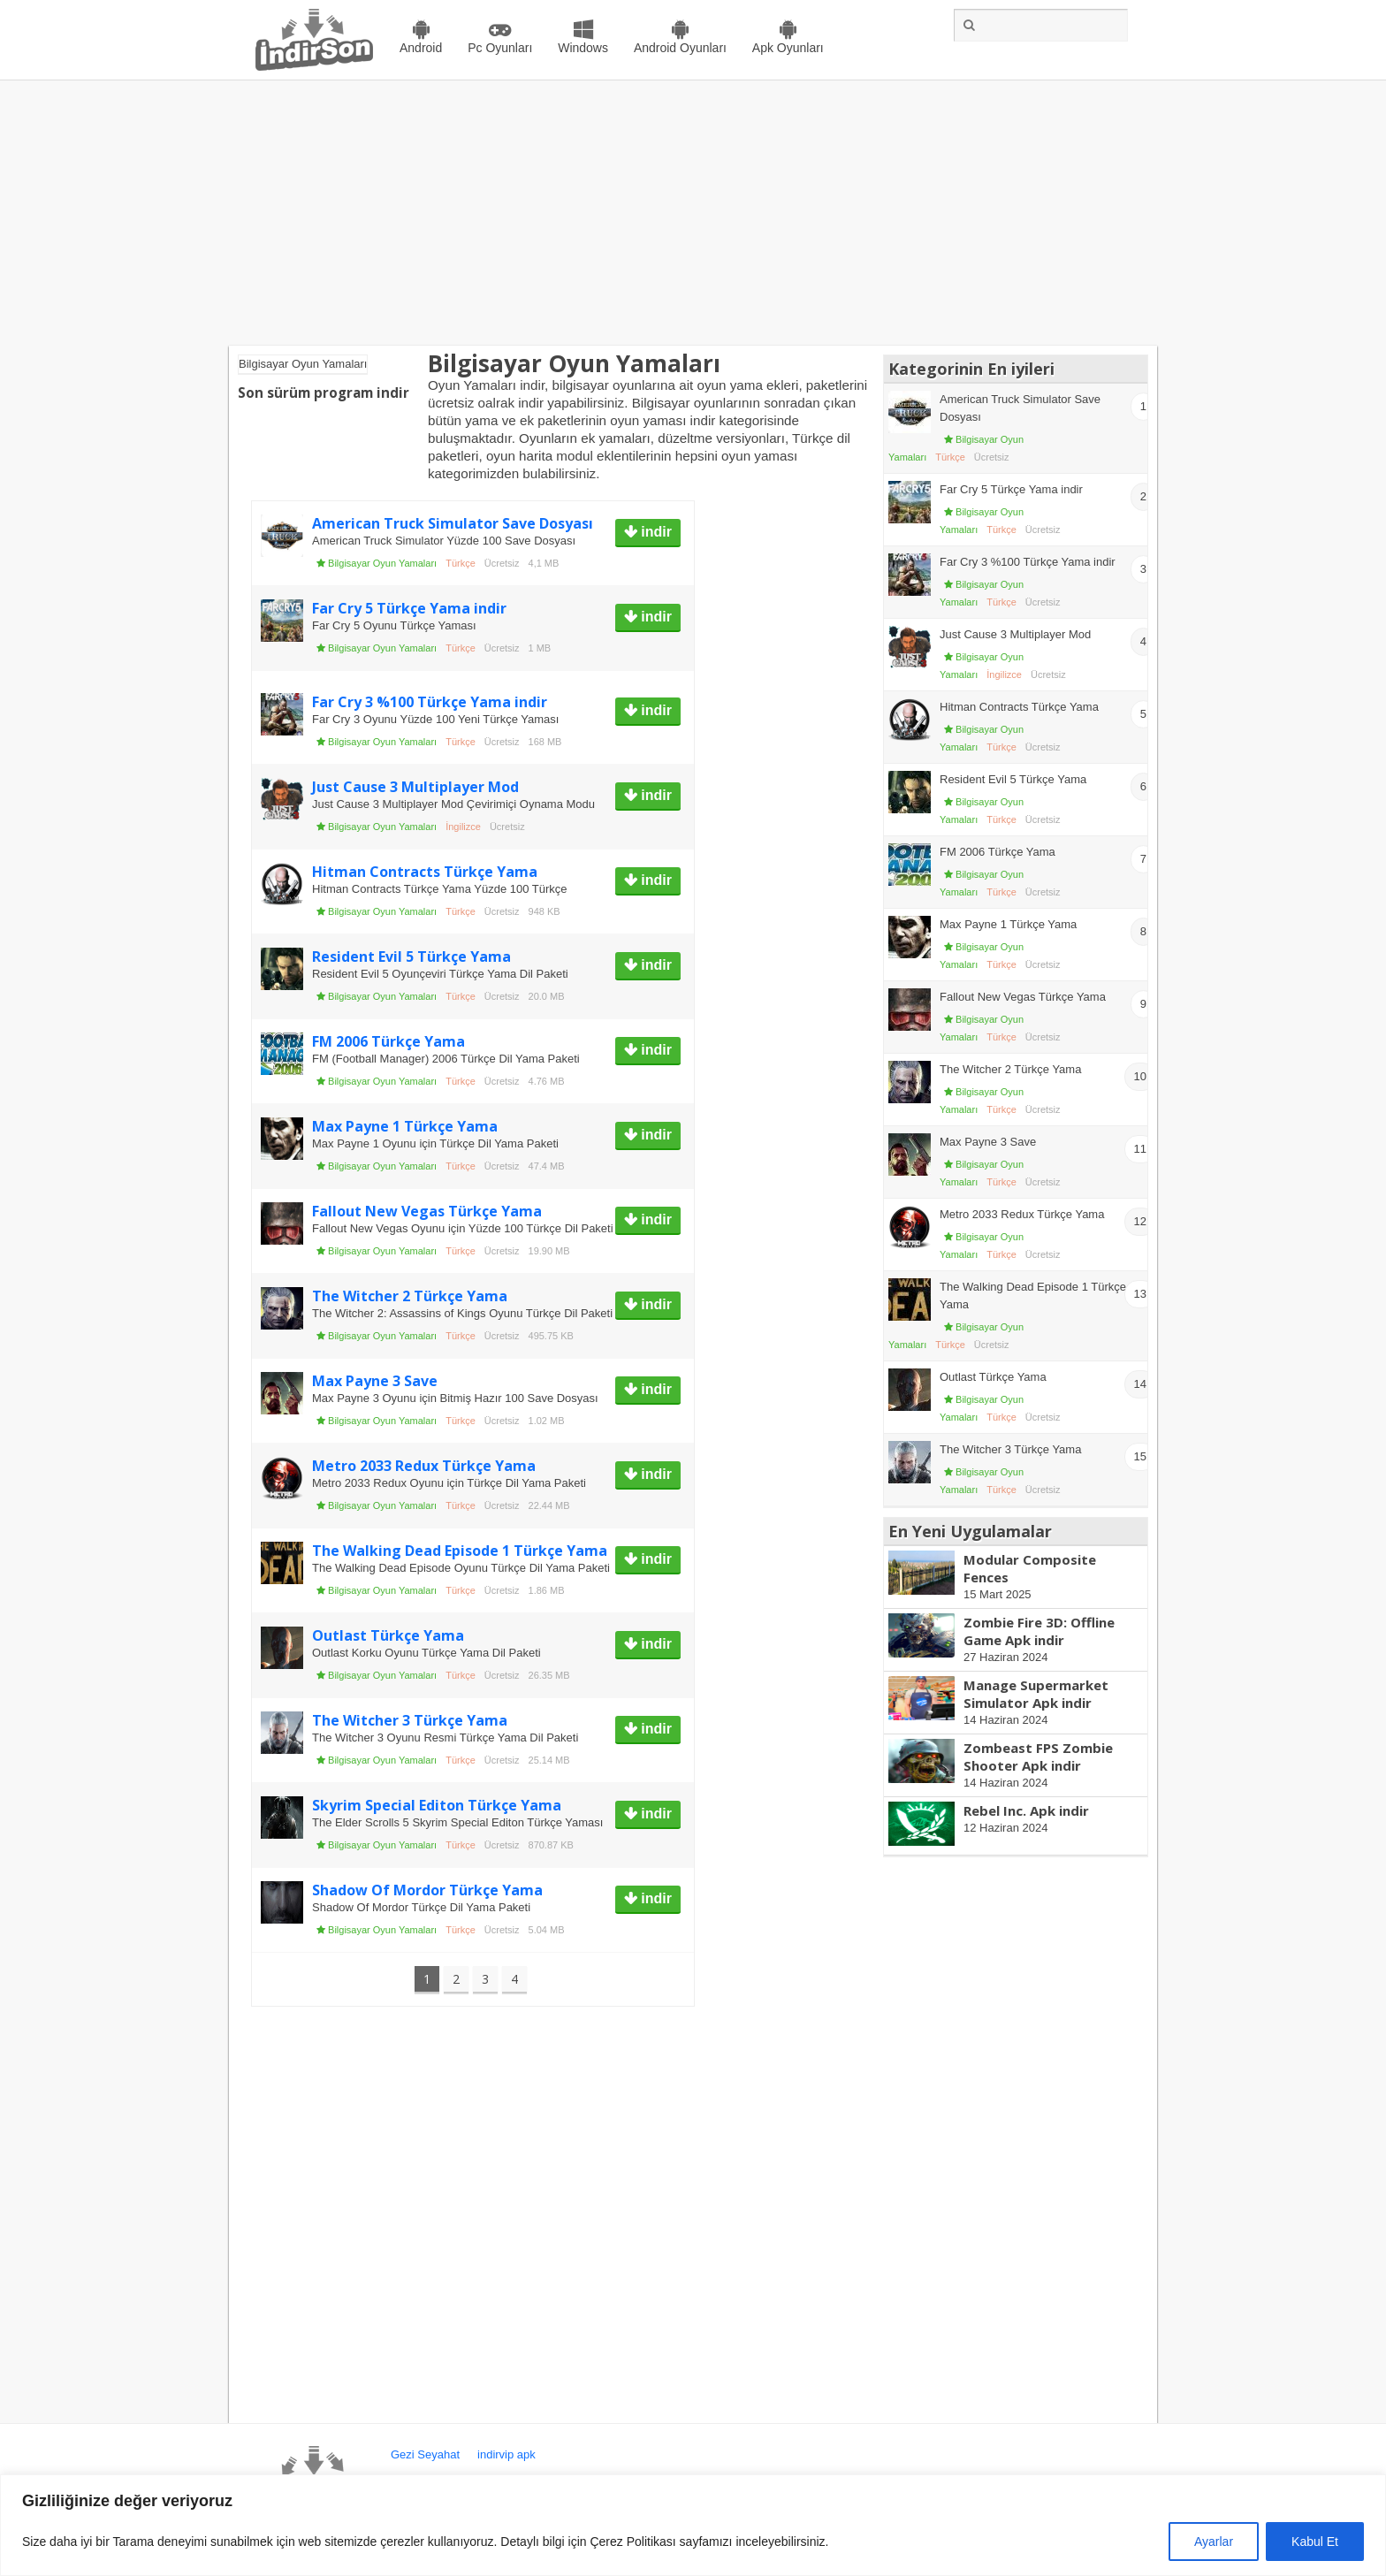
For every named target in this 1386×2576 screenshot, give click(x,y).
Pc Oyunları (500, 48)
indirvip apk (506, 2454)
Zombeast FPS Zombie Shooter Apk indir (1038, 1756)
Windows (583, 48)
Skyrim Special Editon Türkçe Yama (436, 1805)
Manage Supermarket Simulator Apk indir (1035, 1693)
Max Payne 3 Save (375, 1381)
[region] (693, 2525)
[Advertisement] (693, 213)
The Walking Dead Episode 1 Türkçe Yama (459, 1550)
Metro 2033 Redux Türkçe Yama (424, 1465)
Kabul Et (1314, 2541)
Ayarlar (1213, 2541)
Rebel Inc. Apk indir (1026, 1810)
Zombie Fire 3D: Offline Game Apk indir (1039, 1631)
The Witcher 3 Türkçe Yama (409, 1720)
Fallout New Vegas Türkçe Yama (427, 1211)
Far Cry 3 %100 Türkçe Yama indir (429, 702)
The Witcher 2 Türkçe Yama (409, 1296)
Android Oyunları (680, 48)
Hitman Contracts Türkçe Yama (424, 871)
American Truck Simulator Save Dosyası (452, 523)
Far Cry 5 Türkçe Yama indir (409, 608)
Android (421, 48)
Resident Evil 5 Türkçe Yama (411, 956)
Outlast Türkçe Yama (388, 1635)
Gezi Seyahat (425, 2454)
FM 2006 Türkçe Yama (388, 1041)
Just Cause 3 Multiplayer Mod (415, 786)
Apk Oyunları (788, 48)
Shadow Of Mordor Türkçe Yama (427, 1890)
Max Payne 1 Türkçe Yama (405, 1126)
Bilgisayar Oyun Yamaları (382, 563)
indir (654, 531)
